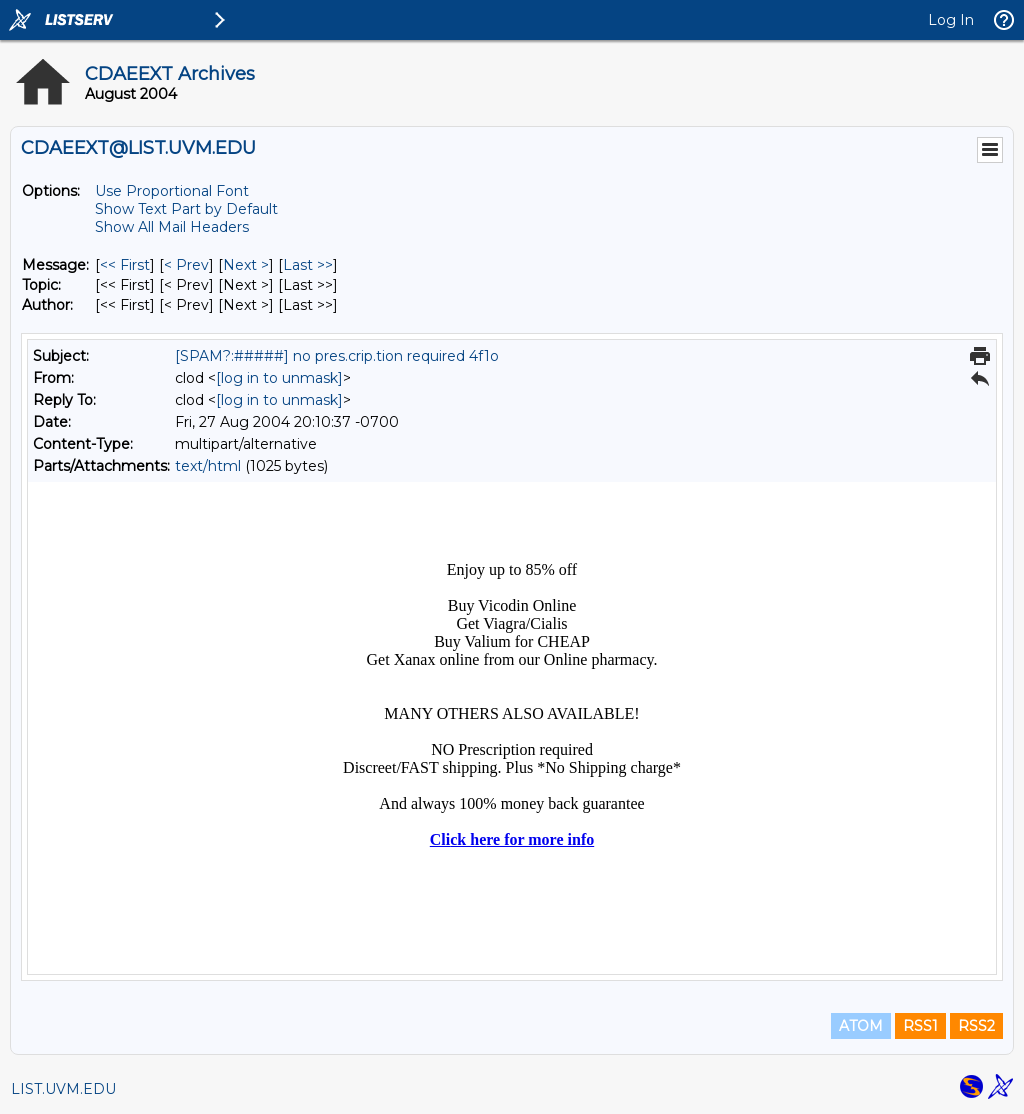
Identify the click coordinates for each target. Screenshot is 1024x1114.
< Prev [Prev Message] (186, 265)
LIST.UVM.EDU (63, 1089)
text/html (208, 466)
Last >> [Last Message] (308, 265)
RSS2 (976, 1026)
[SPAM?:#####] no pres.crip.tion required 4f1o (337, 356)
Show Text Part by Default (186, 209)
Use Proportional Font (172, 191)
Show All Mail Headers (172, 227)
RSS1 (920, 1026)
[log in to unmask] (279, 378)
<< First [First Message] (125, 265)
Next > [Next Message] (246, 265)
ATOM (861, 1026)
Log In (951, 20)
